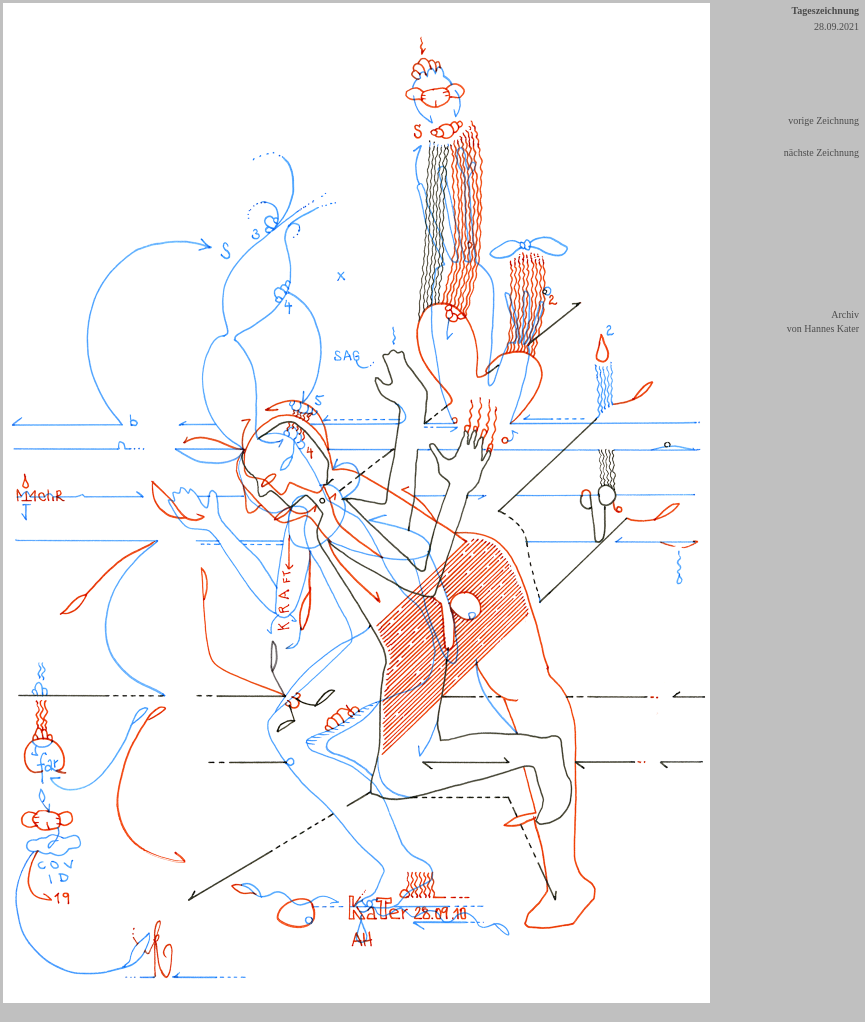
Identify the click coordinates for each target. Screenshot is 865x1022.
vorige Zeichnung (823, 120)
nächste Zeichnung (821, 152)
